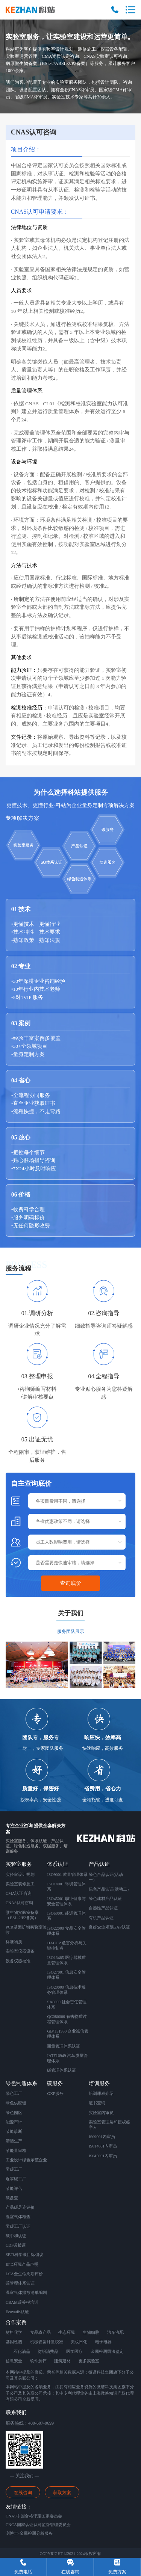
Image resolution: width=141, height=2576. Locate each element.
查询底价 (70, 1583)
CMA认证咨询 (19, 1893)
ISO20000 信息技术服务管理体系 (66, 1990)
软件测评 (38, 2361)
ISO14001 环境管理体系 (66, 1886)
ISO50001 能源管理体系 (66, 1916)
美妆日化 (79, 2341)
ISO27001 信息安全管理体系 (66, 1975)
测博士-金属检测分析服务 (29, 2533)
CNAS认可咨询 (19, 1902)
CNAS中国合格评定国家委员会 (34, 2516)
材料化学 (14, 2332)
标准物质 (14, 1941)
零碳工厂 (14, 2169)
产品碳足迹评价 (20, 2207)
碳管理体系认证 (61, 2070)
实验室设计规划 (20, 1874)
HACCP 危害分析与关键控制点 (66, 1945)
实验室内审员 (101, 2112)
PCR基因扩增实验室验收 (26, 1930)
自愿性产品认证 (103, 1908)
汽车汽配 (115, 2332)
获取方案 (62, 2492)
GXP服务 (55, 2093)
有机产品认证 (101, 1917)
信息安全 (14, 2361)
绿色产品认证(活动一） (106, 1877)
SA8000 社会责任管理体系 (66, 2004)
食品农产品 (40, 2332)
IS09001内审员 (102, 2136)
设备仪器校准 (18, 1961)
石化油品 (22, 2351)
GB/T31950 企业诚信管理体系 (67, 2034)
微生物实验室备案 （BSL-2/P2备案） (22, 1915)
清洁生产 (14, 2140)
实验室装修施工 (20, 1884)
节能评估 (14, 2188)
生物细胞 (91, 2332)
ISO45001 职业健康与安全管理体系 (66, 1901)
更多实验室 (89, 2361)
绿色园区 (14, 2112)
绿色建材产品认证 (105, 1898)
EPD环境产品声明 (22, 2264)
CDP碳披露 (16, 2245)
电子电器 (103, 2341)
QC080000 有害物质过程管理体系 (66, 2019)
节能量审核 (16, 2150)
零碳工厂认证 (18, 2226)
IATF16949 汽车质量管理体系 (67, 2058)
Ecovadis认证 (17, 2311)
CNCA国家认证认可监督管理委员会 (38, 2524)
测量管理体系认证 (63, 2046)
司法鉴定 (115, 2351)
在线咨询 (23, 2492)
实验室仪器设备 (20, 1951)
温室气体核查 (18, 2216)
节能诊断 (14, 2131)
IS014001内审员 (103, 2146)
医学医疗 (74, 2351)
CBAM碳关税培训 (22, 2302)
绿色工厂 (14, 2093)
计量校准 (55, 2341)
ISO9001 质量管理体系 (67, 1874)
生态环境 (66, 2332)
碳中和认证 (16, 2235)
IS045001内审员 (103, 2155)
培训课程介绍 (101, 2093)
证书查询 (97, 2103)
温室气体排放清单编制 (26, 2292)
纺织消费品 (48, 2351)
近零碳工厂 (16, 2178)
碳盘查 (12, 2198)
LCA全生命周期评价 (24, 2273)
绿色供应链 (16, 2103)
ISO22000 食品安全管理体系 (66, 1931)
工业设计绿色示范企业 (26, 2160)
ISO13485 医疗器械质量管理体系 (66, 1960)
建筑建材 (62, 2361)
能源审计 (14, 2122)
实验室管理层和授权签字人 (109, 2124)
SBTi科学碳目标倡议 (24, 2254)
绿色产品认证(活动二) (109, 1889)
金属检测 (99, 2351)
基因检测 (14, 2341)
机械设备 (38, 2341)
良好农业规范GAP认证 (109, 1927)
